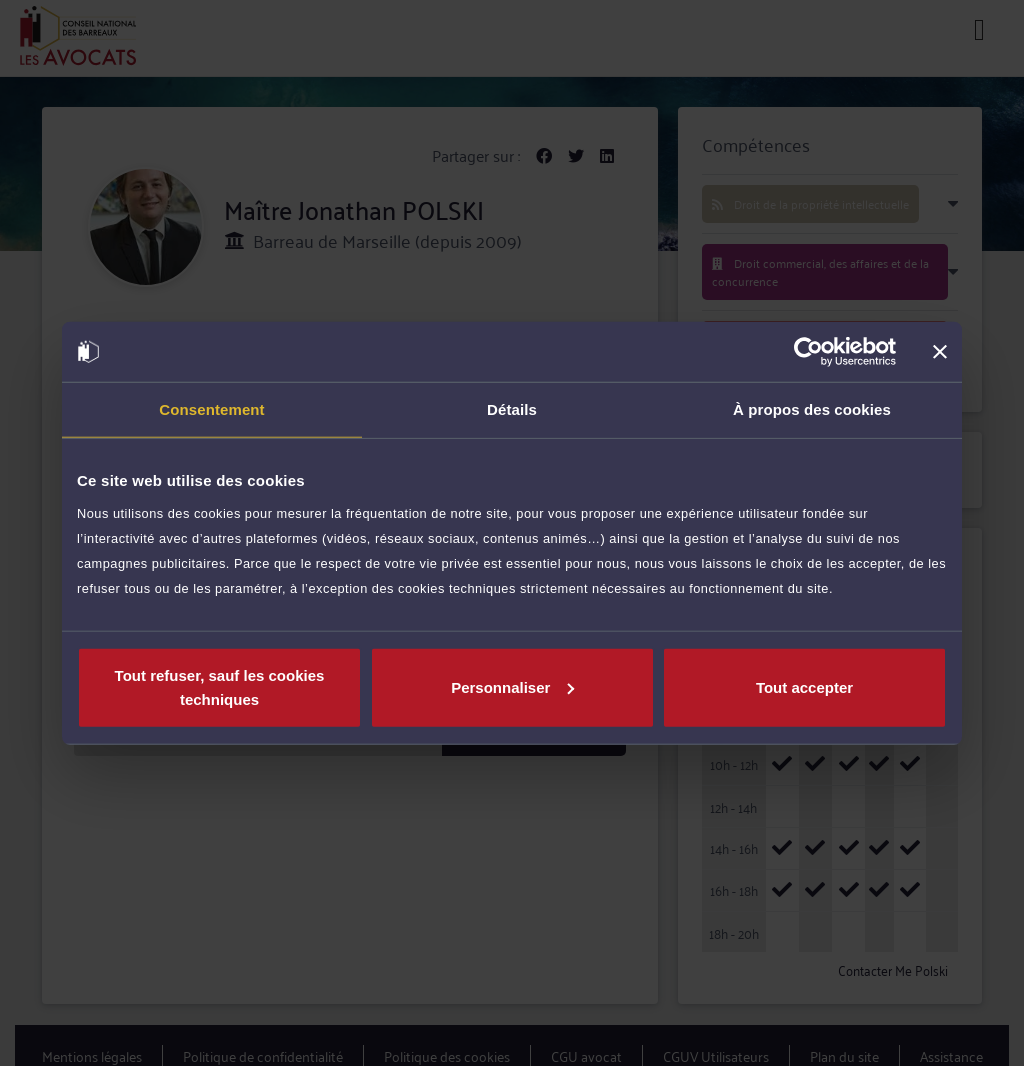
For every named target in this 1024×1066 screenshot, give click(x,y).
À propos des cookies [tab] (812, 409)
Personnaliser (512, 686)
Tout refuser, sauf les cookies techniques (220, 686)
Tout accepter (804, 686)
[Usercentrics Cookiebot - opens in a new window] (808, 352)
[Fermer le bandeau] (940, 352)
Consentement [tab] (211, 409)
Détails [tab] (512, 409)
